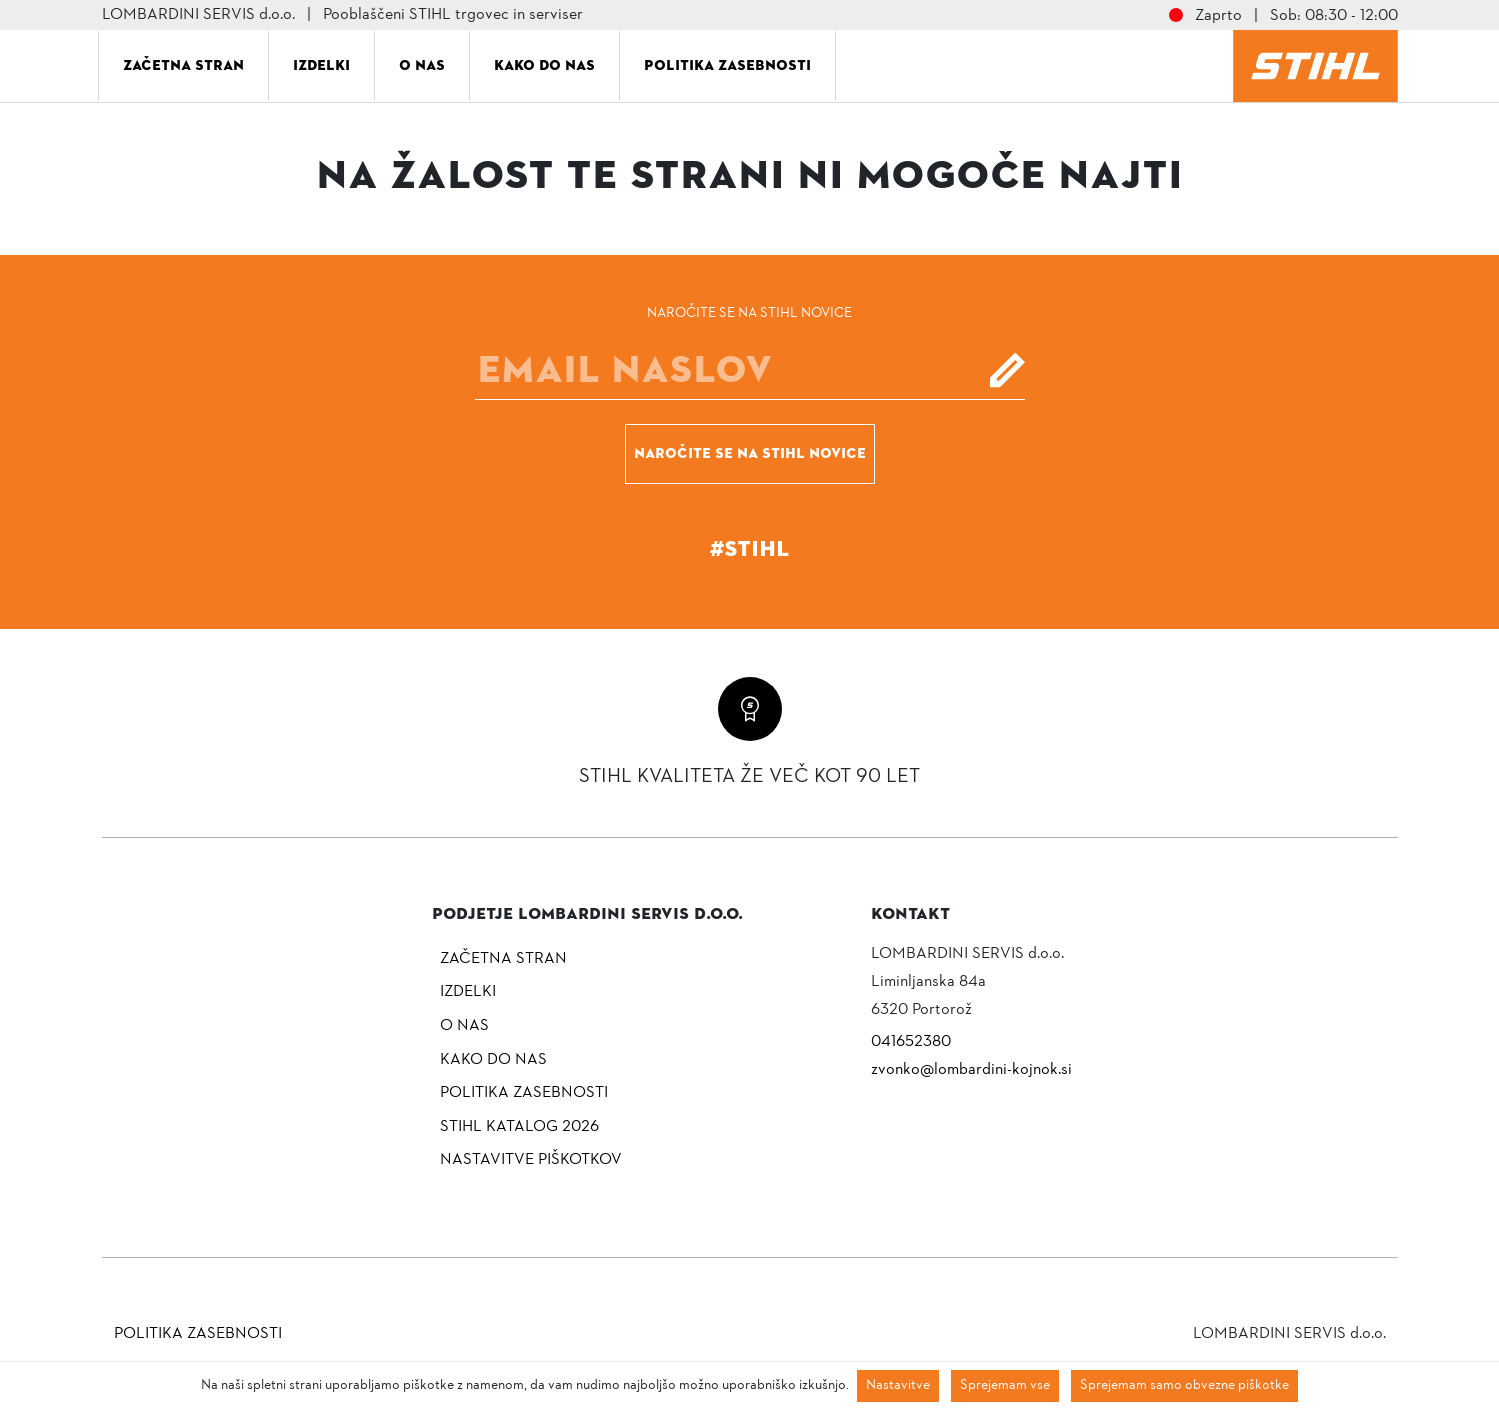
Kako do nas (544, 65)
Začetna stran (183, 65)
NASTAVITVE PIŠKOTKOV (531, 1160)
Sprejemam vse (1005, 1385)
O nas (422, 65)
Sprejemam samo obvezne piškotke (1184, 1385)
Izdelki (321, 65)
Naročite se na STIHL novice (750, 453)
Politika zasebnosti (727, 65)
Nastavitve (898, 1385)
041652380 (911, 1042)
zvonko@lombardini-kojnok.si (971, 1070)
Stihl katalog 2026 (519, 1127)
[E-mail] (750, 370)
